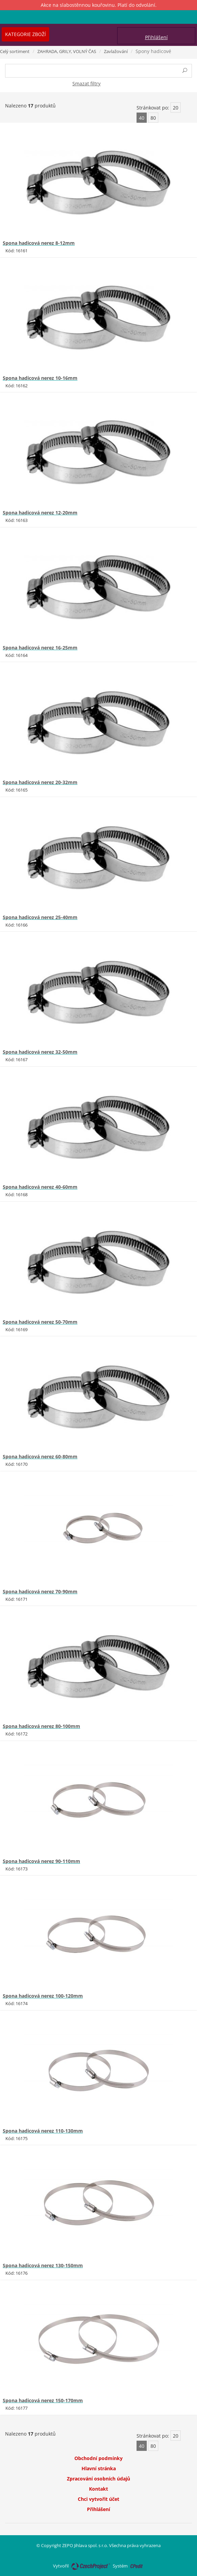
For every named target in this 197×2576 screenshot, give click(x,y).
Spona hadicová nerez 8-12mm (39, 243)
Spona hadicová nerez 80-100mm (41, 1726)
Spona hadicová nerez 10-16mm (40, 378)
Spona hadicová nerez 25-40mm (40, 917)
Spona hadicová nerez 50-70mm (40, 1322)
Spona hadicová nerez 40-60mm (40, 1187)
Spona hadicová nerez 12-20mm (40, 512)
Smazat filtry (86, 83)
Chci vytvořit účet (98, 2499)
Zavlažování (116, 51)
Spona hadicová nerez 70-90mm (40, 1591)
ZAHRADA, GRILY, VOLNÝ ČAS (66, 51)
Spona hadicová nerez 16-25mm (40, 647)
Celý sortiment (15, 51)
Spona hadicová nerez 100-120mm (43, 1996)
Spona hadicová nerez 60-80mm (40, 1456)
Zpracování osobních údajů (98, 2478)
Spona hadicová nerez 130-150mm (43, 2265)
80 (153, 118)
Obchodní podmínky (98, 2458)
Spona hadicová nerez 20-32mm (40, 782)
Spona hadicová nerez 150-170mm (43, 2400)
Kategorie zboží (25, 34)
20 (175, 107)
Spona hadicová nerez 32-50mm (40, 1052)
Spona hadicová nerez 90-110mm (41, 1861)
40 (141, 118)
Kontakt (98, 2489)
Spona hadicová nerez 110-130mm (43, 2131)
